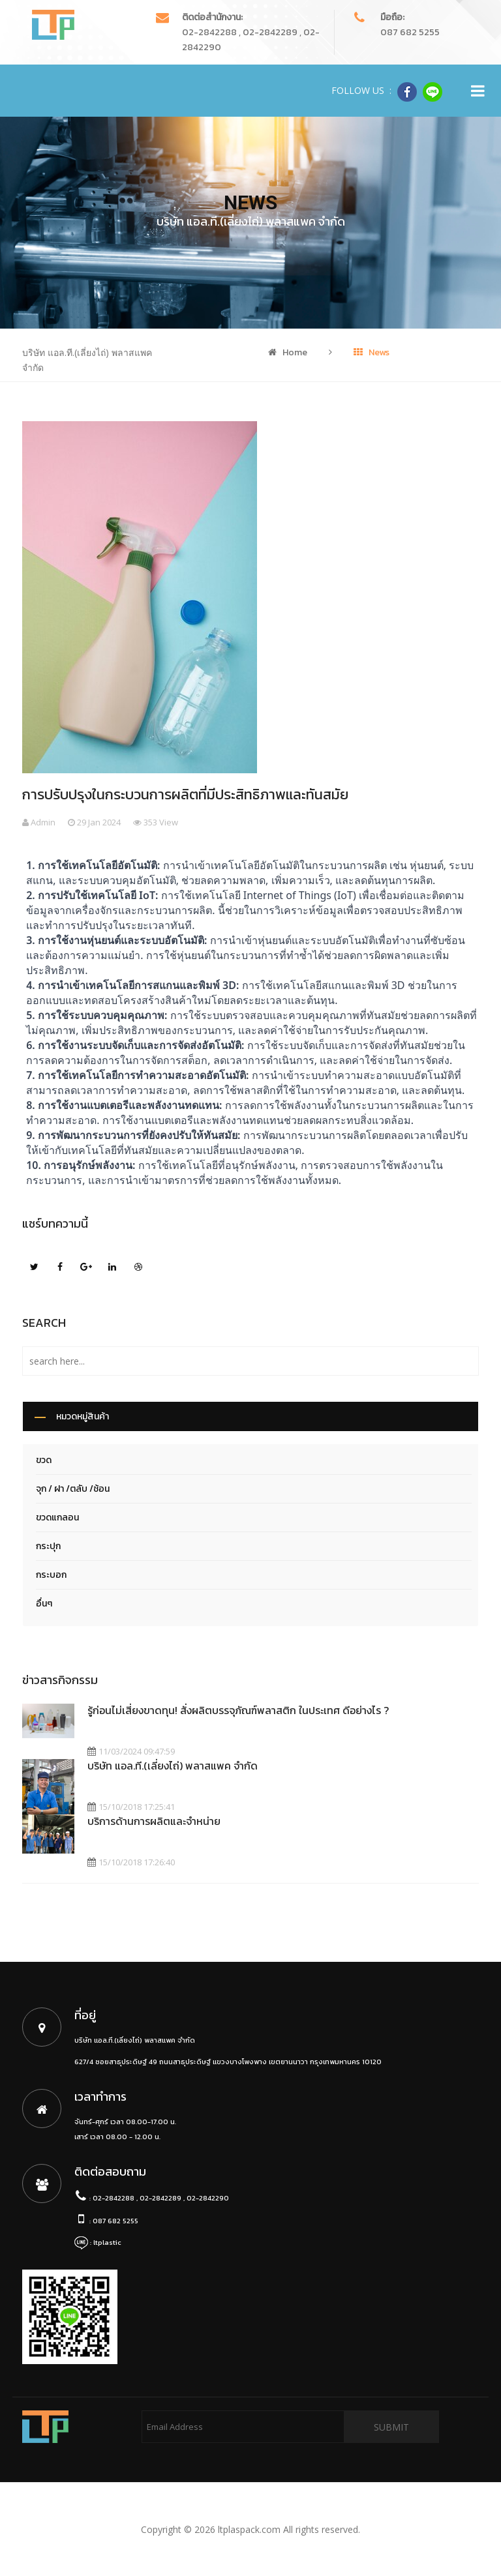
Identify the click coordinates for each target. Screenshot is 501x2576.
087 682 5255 (410, 32)
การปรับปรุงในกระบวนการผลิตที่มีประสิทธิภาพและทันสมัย (185, 794)
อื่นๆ (44, 1603)
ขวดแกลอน (57, 1517)
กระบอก (51, 1575)
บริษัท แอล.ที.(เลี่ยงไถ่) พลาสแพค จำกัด (172, 1765)
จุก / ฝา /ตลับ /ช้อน (73, 1489)
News (371, 352)
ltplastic (107, 2242)
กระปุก (48, 1546)
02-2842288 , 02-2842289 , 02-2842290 (161, 2198)
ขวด (44, 1460)
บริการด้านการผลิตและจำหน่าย (153, 1821)
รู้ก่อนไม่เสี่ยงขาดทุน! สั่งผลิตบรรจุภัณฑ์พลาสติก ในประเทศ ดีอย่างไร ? (238, 1710)
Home (287, 352)
